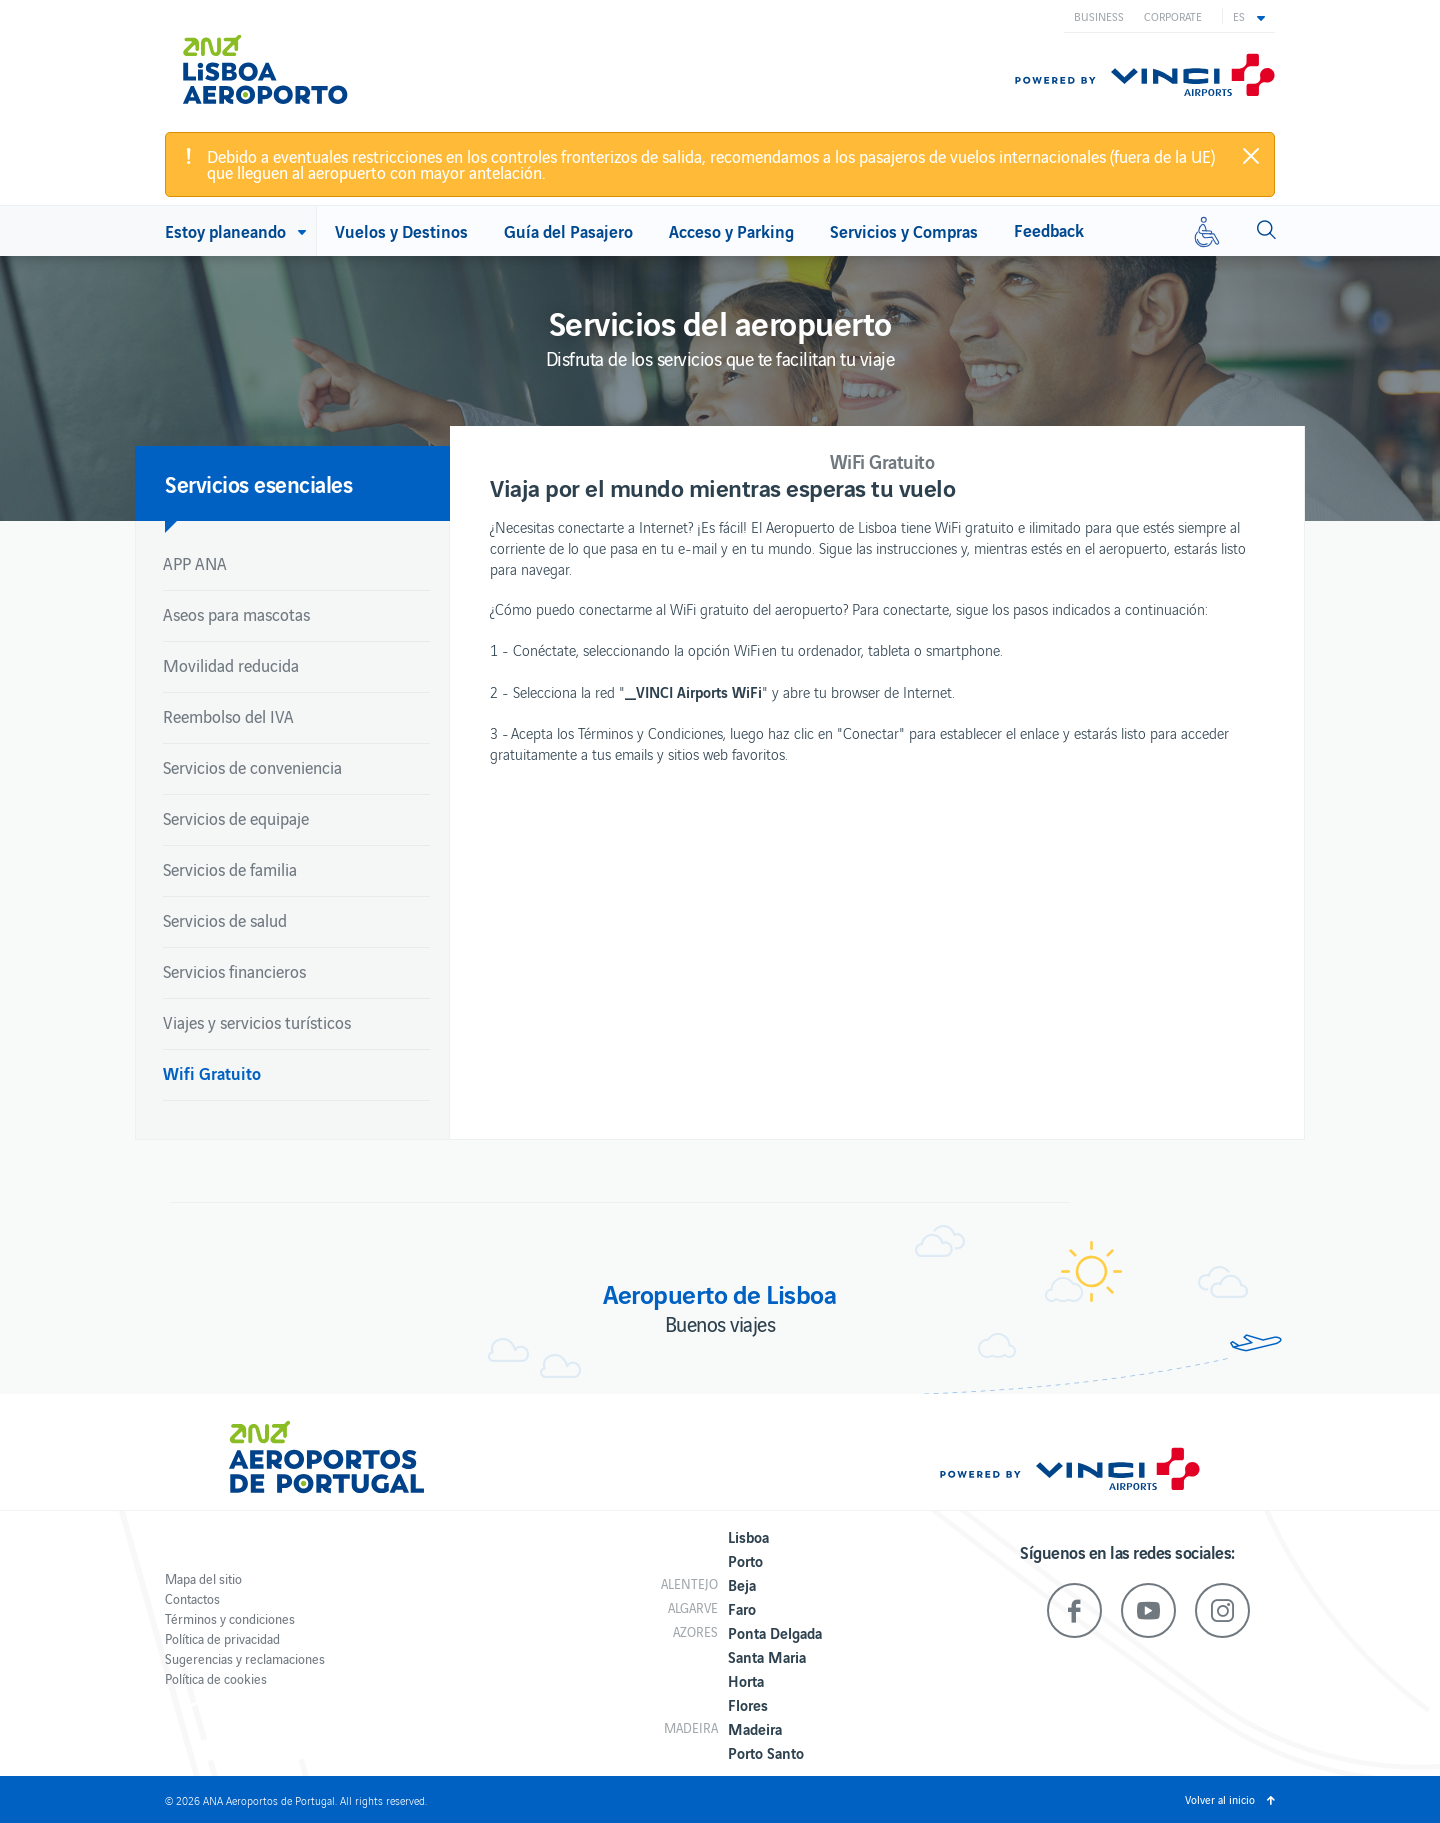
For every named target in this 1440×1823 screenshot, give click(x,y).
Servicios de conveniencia (252, 767)
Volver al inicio (1220, 1799)
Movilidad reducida (231, 665)
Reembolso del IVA (228, 716)
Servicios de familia (230, 869)
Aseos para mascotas (236, 614)
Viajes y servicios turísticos (257, 1022)
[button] (1249, 16)
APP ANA (195, 563)
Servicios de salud (225, 920)
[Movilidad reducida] (1207, 231)
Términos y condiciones (230, 1618)
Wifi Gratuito (212, 1072)
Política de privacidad (222, 1638)
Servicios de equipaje (236, 818)
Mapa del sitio (203, 1578)
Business (1099, 16)
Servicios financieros (234, 971)
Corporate (1173, 16)
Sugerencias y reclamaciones (245, 1658)
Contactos (192, 1598)
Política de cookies (216, 1678)
